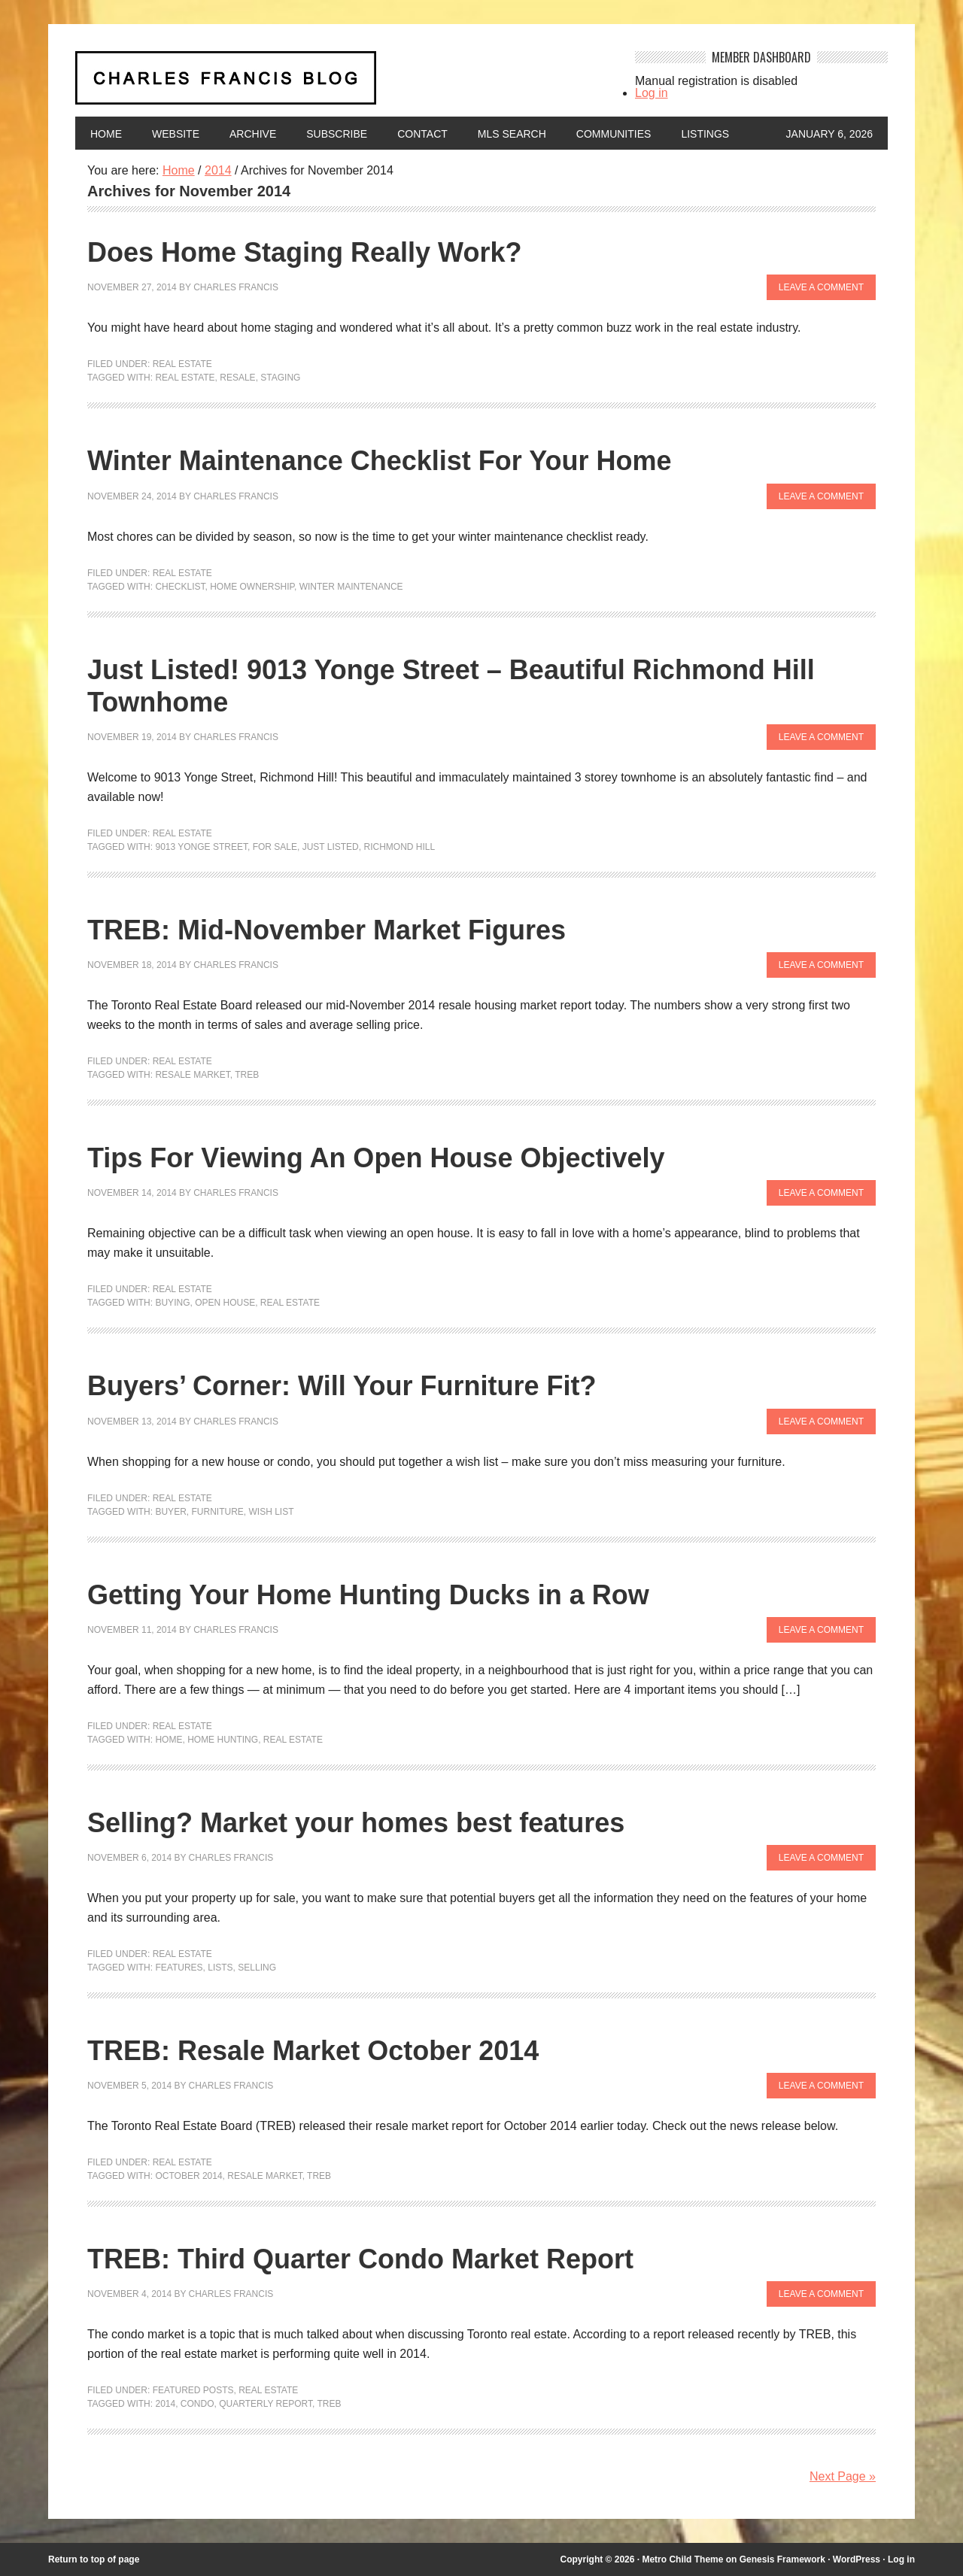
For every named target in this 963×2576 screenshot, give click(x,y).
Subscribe (336, 134)
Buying (172, 1302)
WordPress (856, 2559)
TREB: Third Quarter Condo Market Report (360, 2259)
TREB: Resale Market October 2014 (313, 2050)
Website (175, 134)
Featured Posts (193, 2390)
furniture (217, 1511)
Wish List (270, 1511)
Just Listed (330, 847)
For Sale (275, 847)
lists (220, 1967)
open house (225, 1302)
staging (280, 377)
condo (197, 2404)
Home (106, 134)
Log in (651, 92)
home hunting (222, 1739)
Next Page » (843, 2476)
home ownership (252, 586)
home (168, 1739)
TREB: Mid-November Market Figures (326, 930)
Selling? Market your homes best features (355, 1822)
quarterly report (265, 2404)
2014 (165, 2404)
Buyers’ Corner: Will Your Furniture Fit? (341, 1385)
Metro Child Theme (682, 2559)
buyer (170, 1511)
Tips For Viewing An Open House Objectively (376, 1157)
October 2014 (188, 2176)
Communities (614, 134)
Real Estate (182, 364)
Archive (252, 134)
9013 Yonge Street (201, 847)
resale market (192, 1075)
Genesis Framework (782, 2559)
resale (237, 377)
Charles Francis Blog (341, 84)
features (178, 1967)
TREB (247, 1075)
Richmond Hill (399, 847)
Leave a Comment (821, 287)
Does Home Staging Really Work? (304, 252)
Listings (705, 134)
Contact (422, 134)
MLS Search (512, 134)
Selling (257, 1967)
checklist (180, 586)
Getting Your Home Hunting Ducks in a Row (368, 1594)
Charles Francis (235, 287)
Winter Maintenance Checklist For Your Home (379, 460)
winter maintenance (351, 586)
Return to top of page (93, 2559)
